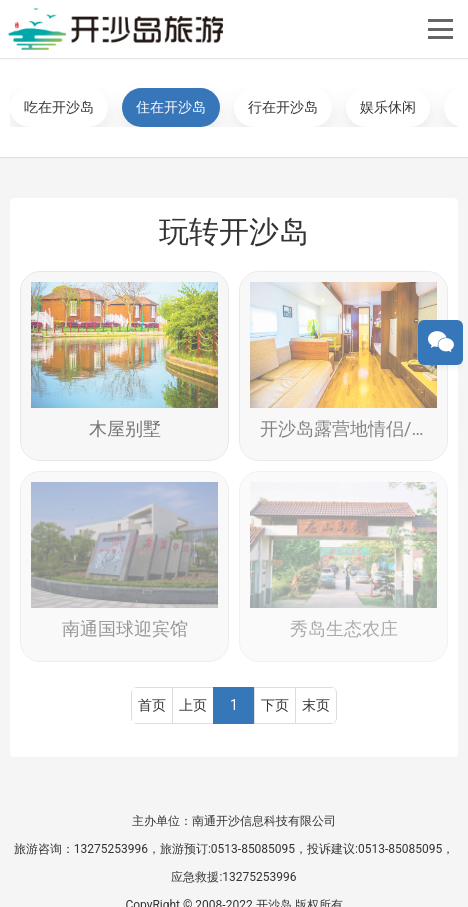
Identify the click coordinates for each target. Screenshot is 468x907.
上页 (193, 703)
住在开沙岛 (171, 107)
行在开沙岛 (283, 107)
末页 (316, 703)
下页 (275, 703)
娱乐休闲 (388, 107)
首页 (152, 703)
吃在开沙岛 (59, 107)
